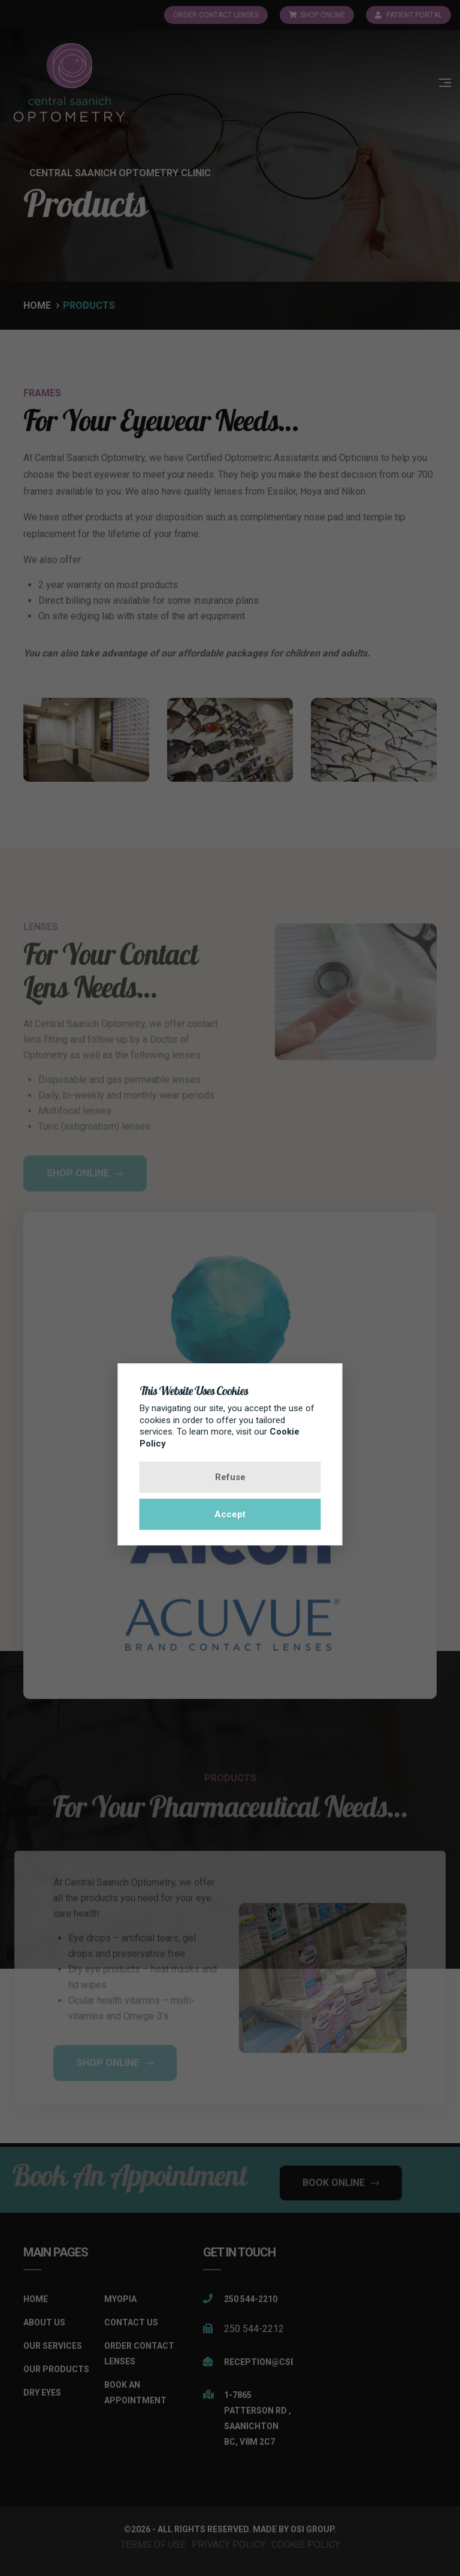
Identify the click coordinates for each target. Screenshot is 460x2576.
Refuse (230, 1477)
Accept (230, 1514)
